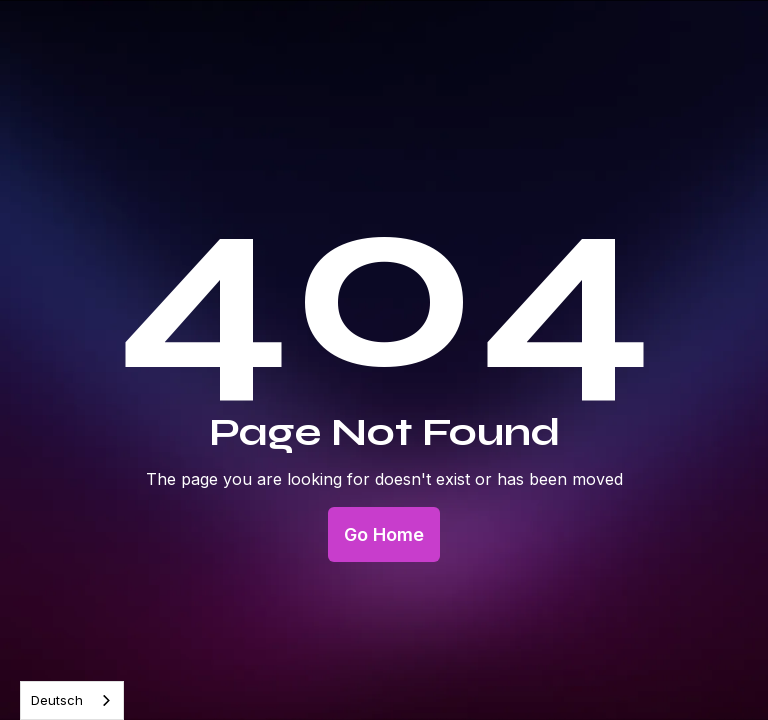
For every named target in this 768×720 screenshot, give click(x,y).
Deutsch (57, 700)
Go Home (384, 534)
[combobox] (72, 700)
